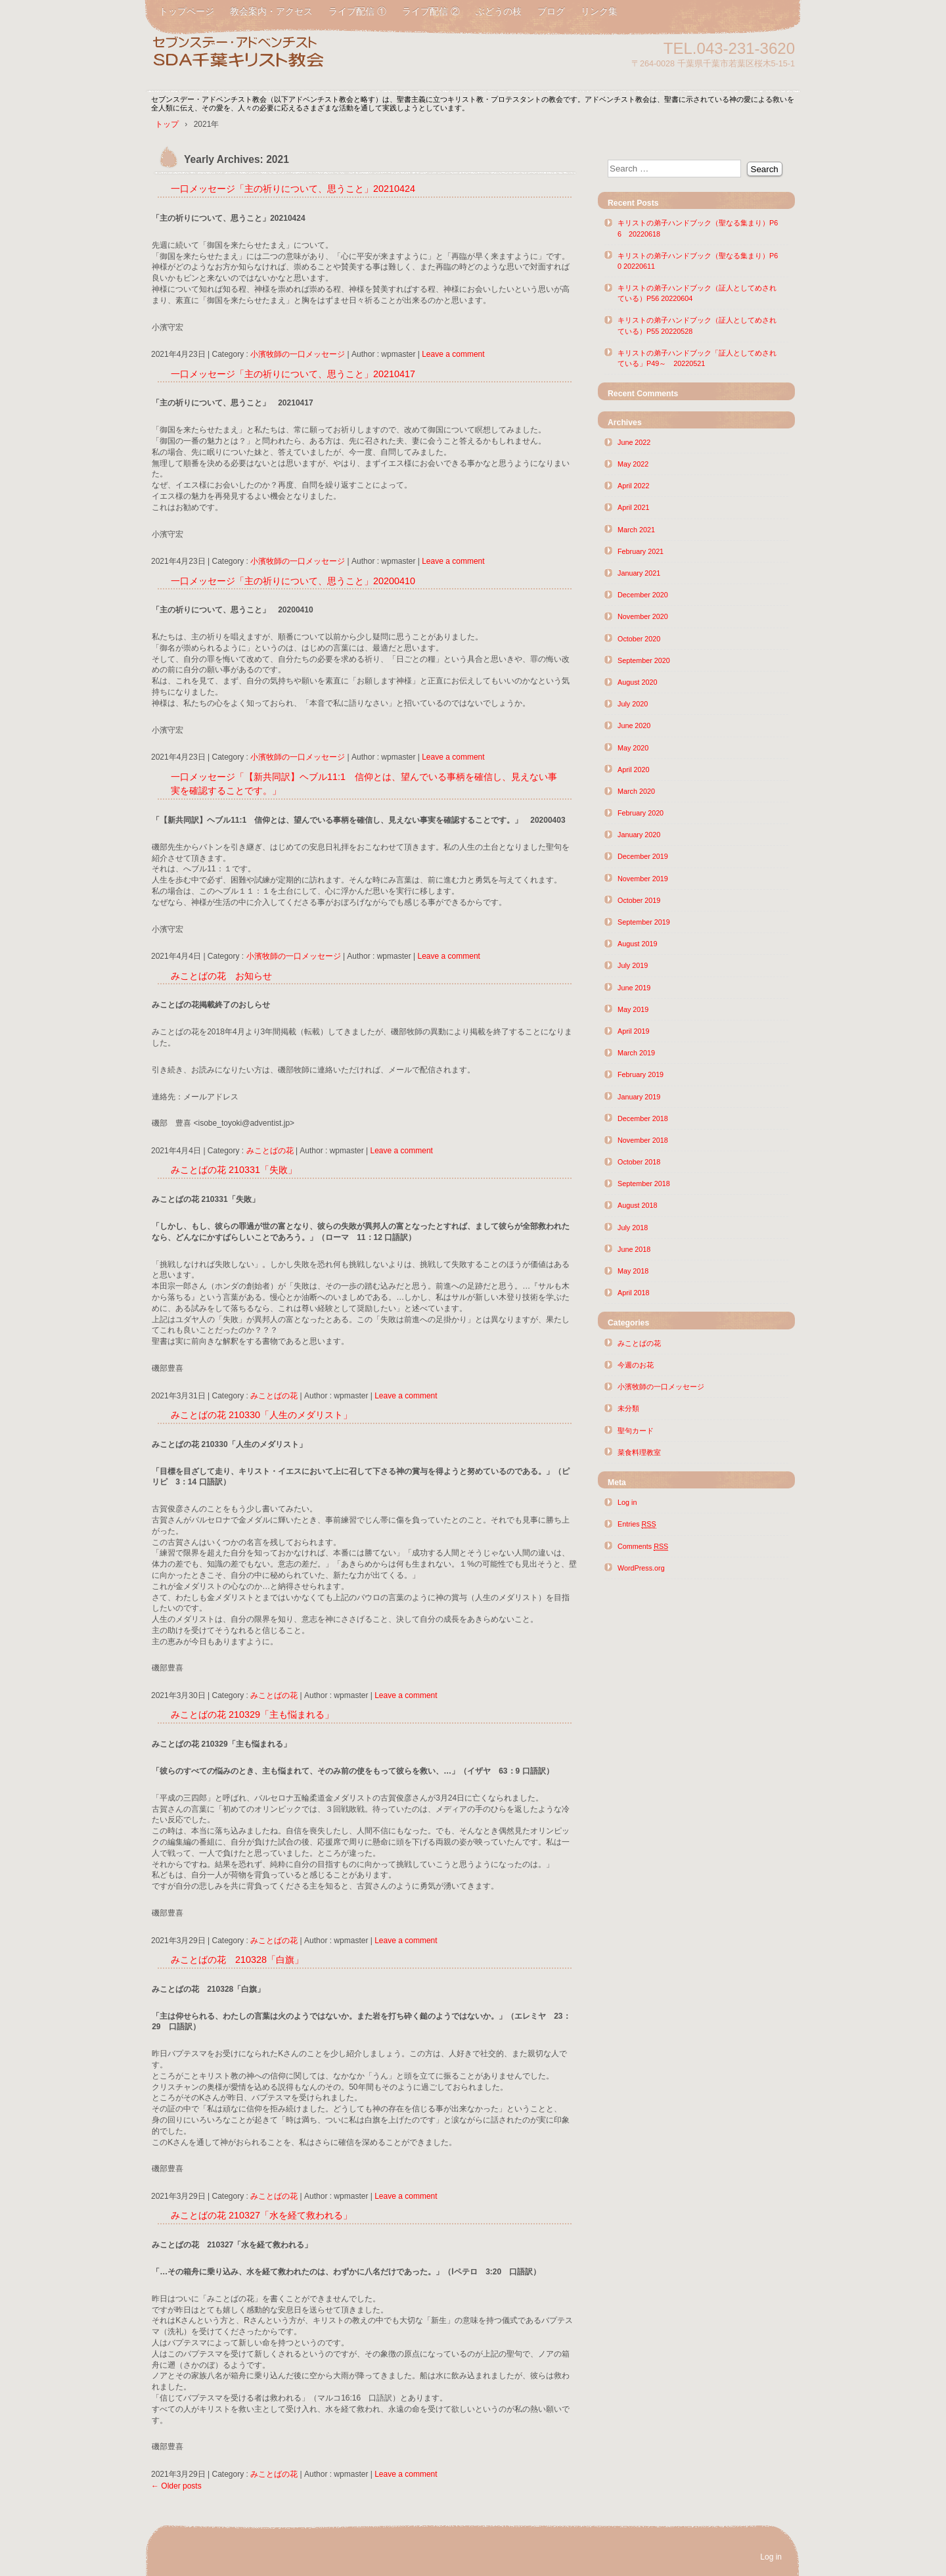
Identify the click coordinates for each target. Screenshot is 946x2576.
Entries (637, 1524)
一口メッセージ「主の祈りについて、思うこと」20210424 (293, 188)
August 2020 (638, 682)
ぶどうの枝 (499, 11)
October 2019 (639, 900)
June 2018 (634, 1249)
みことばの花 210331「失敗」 (234, 1169)
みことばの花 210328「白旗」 (237, 1959)
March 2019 (636, 1053)
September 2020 (644, 660)
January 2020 (639, 835)
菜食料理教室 (639, 1452)
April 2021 (634, 507)
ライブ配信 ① (357, 11)
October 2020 (639, 639)
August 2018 (638, 1205)
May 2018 (633, 1271)
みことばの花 (270, 1150)
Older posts (176, 2486)
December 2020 (643, 595)
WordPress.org (641, 1568)
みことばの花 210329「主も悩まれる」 (252, 1714)
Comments (643, 1546)
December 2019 (643, 856)
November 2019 (643, 879)
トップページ (186, 11)
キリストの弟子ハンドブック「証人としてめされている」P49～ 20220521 (697, 358)
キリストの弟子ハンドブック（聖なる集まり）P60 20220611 (698, 261)
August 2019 (638, 944)
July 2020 (633, 704)
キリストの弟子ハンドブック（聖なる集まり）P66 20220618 (698, 228)
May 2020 (633, 748)
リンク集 (599, 11)
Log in (627, 1502)
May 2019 (633, 1009)
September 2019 (644, 922)
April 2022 (634, 486)
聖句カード (636, 1431)
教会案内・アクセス (271, 11)
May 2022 (633, 464)
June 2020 (634, 725)
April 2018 (634, 1293)
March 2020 (636, 791)
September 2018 (644, 1183)
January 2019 (639, 1097)
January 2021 (639, 573)
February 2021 (641, 551)
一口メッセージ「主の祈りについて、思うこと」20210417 (293, 374)
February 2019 (641, 1074)
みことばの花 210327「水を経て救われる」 (261, 2215)
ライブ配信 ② (431, 11)
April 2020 (634, 769)
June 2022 (634, 442)
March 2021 (636, 530)
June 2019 (634, 988)
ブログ (551, 11)
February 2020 (641, 813)
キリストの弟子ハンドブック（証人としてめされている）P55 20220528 (697, 325)
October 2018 (639, 1162)
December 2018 (643, 1118)
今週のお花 (636, 1365)
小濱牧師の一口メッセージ (297, 354)
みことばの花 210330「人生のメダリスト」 (261, 1415)
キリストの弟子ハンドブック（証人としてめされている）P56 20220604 (697, 293)
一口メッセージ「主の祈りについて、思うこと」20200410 (293, 581)
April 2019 (634, 1031)
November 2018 (643, 1140)
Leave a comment (453, 354)
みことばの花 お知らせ (221, 976)
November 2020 (643, 616)
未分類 (628, 1408)
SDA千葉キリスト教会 (302, 54)
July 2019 (633, 965)
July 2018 (633, 1227)
